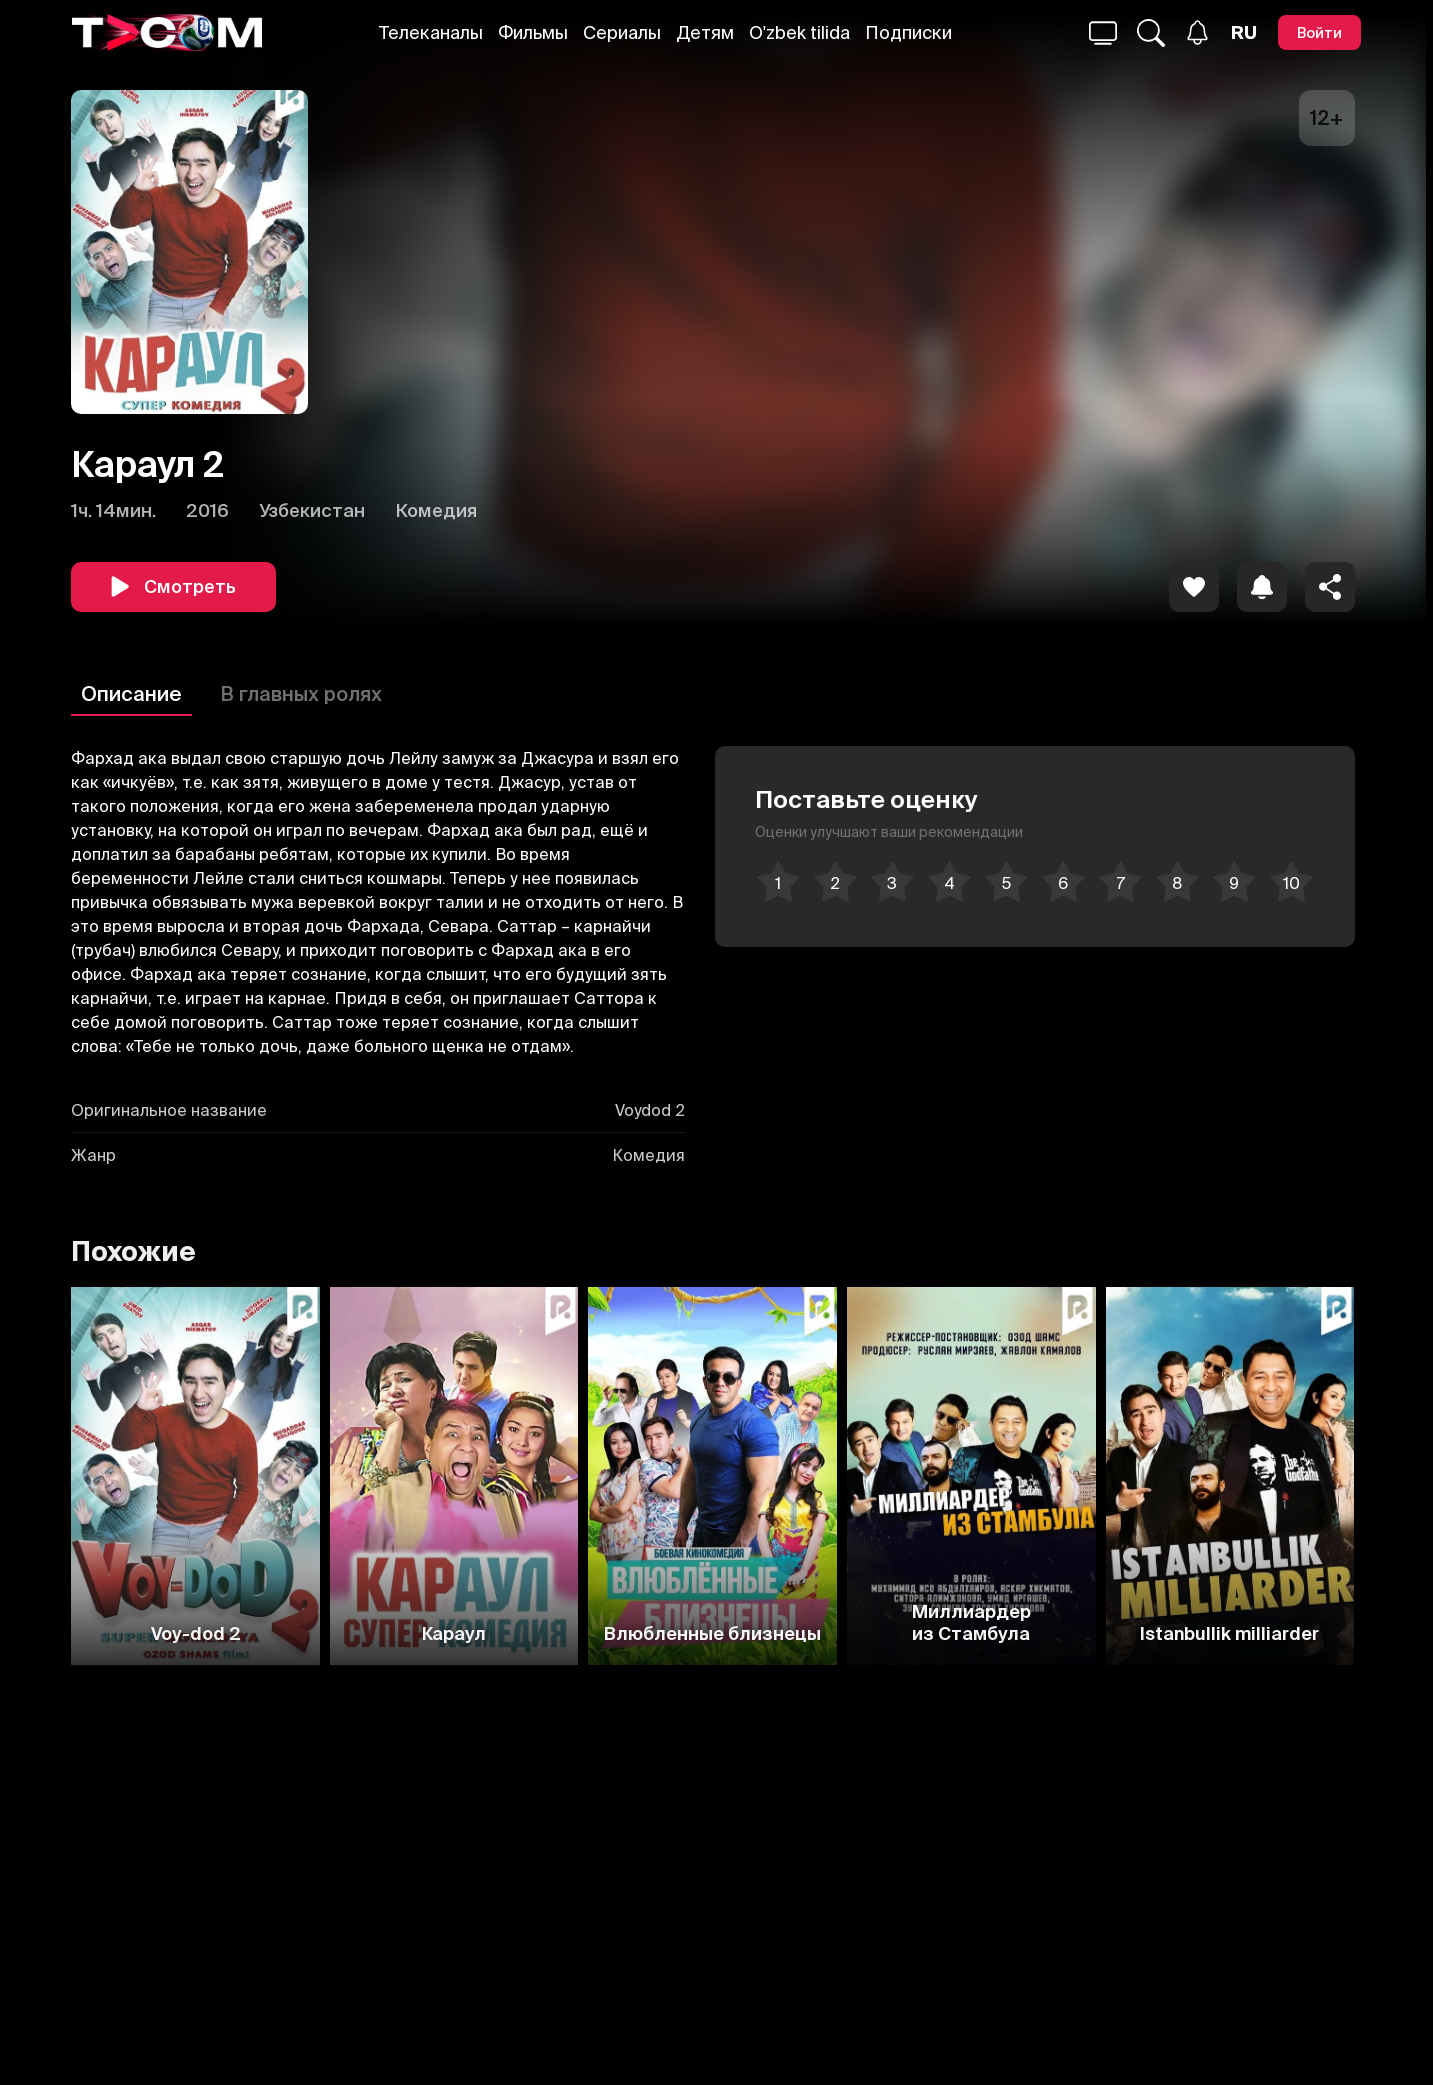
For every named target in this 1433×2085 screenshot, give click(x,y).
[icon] (1194, 587)
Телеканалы (431, 32)
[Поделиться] (1330, 587)
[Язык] (1244, 33)
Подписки (908, 32)
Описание (131, 693)
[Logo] (167, 32)
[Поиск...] (1103, 33)
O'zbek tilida (799, 32)
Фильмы (533, 32)
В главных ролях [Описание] (301, 693)
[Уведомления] (1197, 32)
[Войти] (1319, 32)
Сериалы (622, 32)
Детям (705, 32)
